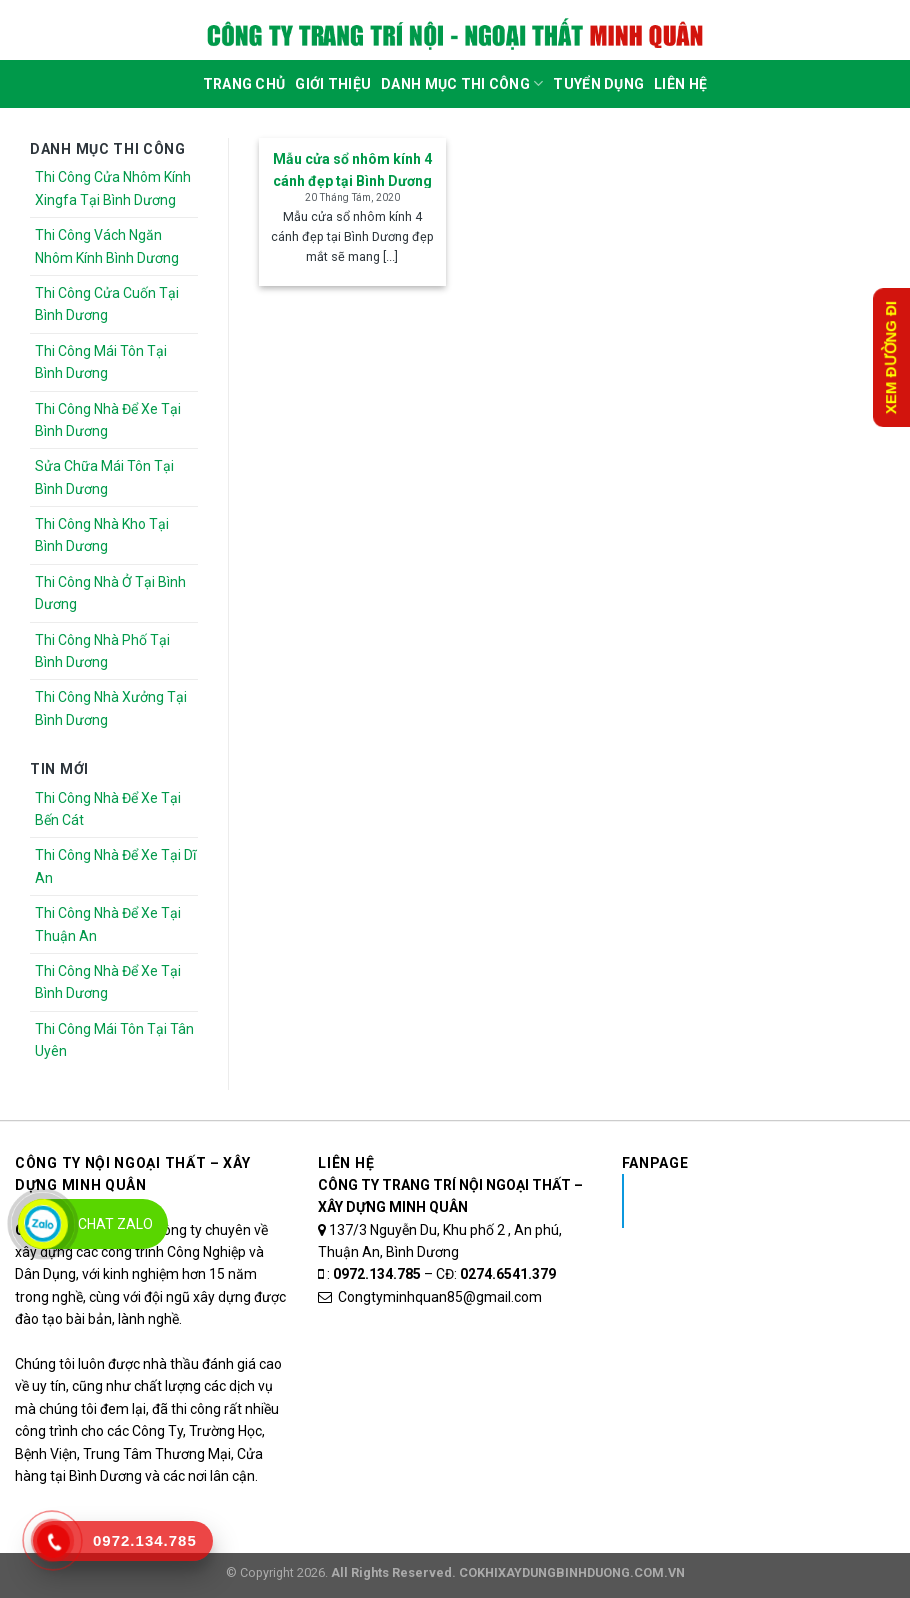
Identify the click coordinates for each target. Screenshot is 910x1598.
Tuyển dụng (598, 84)
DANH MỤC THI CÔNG (462, 83)
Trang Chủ (244, 84)
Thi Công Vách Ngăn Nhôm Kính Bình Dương (107, 246)
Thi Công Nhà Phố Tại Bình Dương (102, 651)
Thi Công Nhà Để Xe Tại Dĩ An (115, 866)
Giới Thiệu (333, 84)
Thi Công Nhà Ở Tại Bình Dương (110, 593)
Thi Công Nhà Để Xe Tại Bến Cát (108, 809)
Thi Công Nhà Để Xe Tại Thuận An (108, 924)
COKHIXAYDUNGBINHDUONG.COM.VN (572, 1572)
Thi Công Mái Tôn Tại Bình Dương (101, 362)
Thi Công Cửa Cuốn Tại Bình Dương (107, 304)
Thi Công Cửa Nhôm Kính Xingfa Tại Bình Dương (113, 188)
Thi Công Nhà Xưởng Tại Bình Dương (111, 708)
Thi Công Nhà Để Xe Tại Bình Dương (108, 420)
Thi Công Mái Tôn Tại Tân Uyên (114, 1040)
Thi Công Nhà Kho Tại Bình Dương (102, 535)
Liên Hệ (680, 84)
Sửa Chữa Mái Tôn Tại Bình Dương (104, 477)
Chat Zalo (115, 1224)
